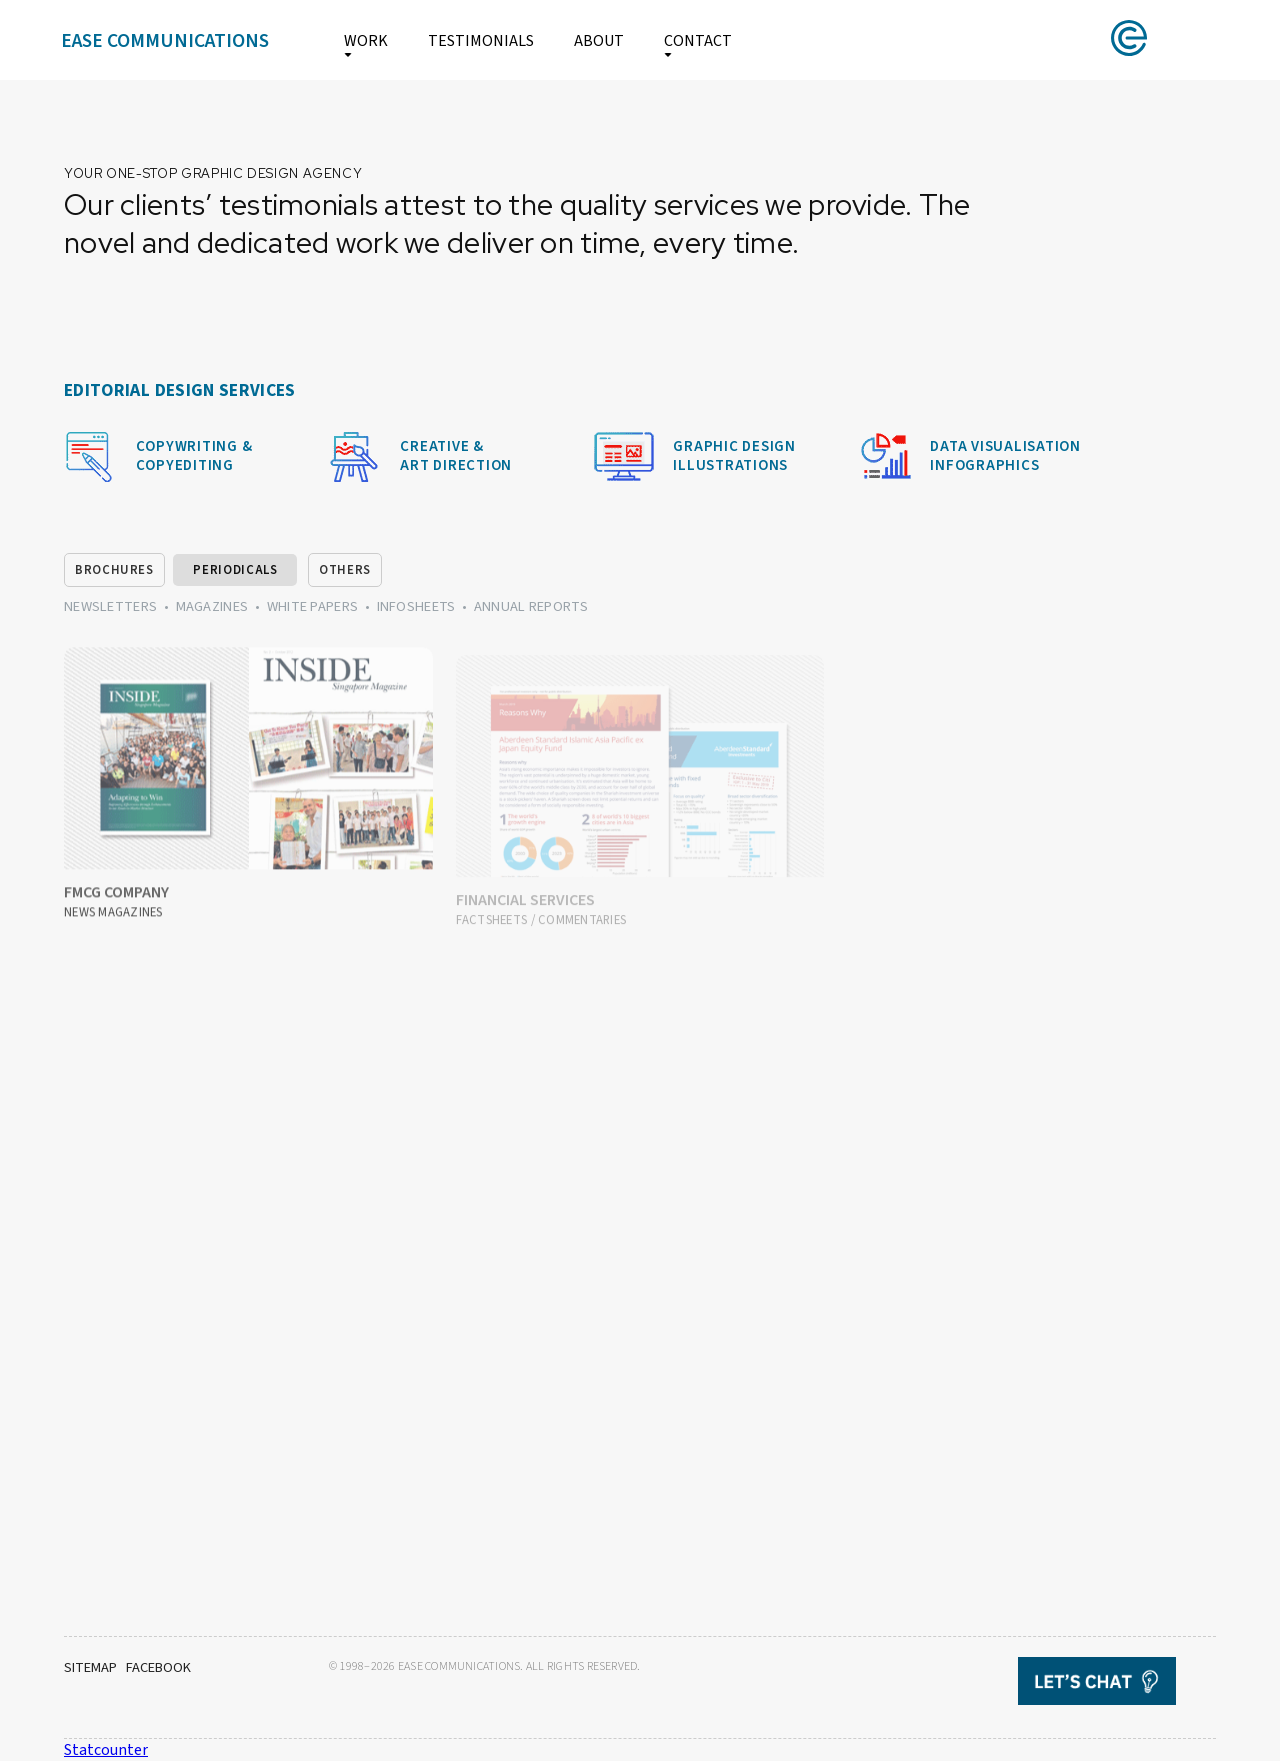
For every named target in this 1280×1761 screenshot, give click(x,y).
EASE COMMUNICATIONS (165, 41)
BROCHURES (114, 570)
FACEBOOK (158, 1667)
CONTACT (698, 41)
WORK (366, 41)
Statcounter (106, 1750)
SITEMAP (90, 1667)
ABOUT (599, 41)
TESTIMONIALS (481, 41)
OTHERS (345, 570)
